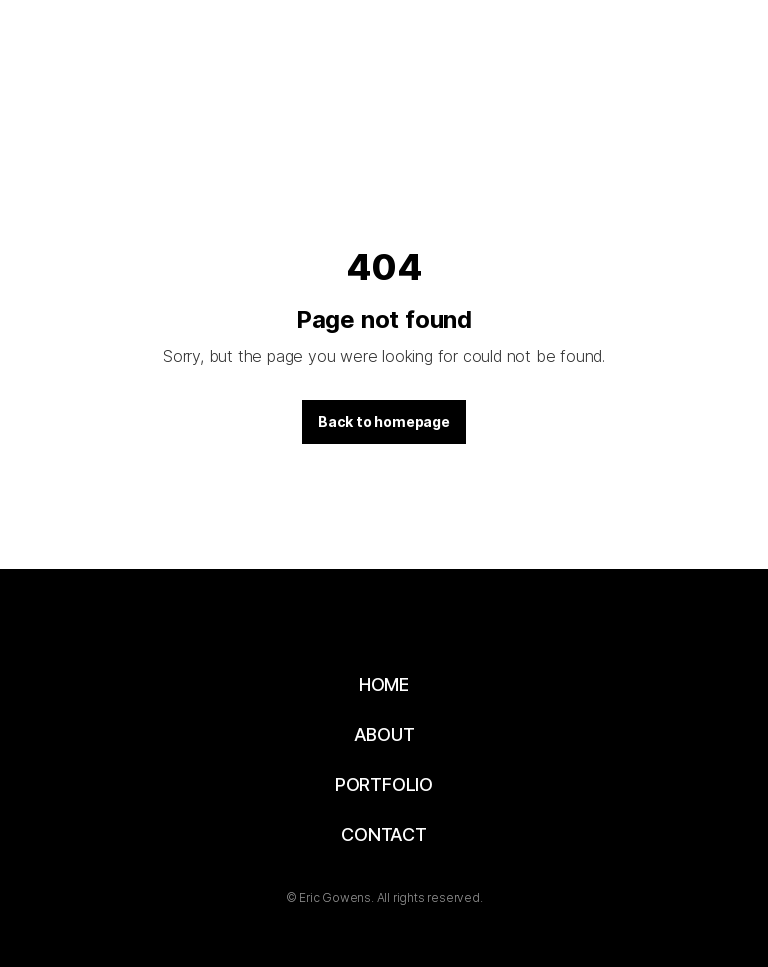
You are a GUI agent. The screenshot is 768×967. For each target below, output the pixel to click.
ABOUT (384, 734)
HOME (384, 684)
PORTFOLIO (384, 784)
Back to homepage (384, 421)
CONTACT (384, 834)
